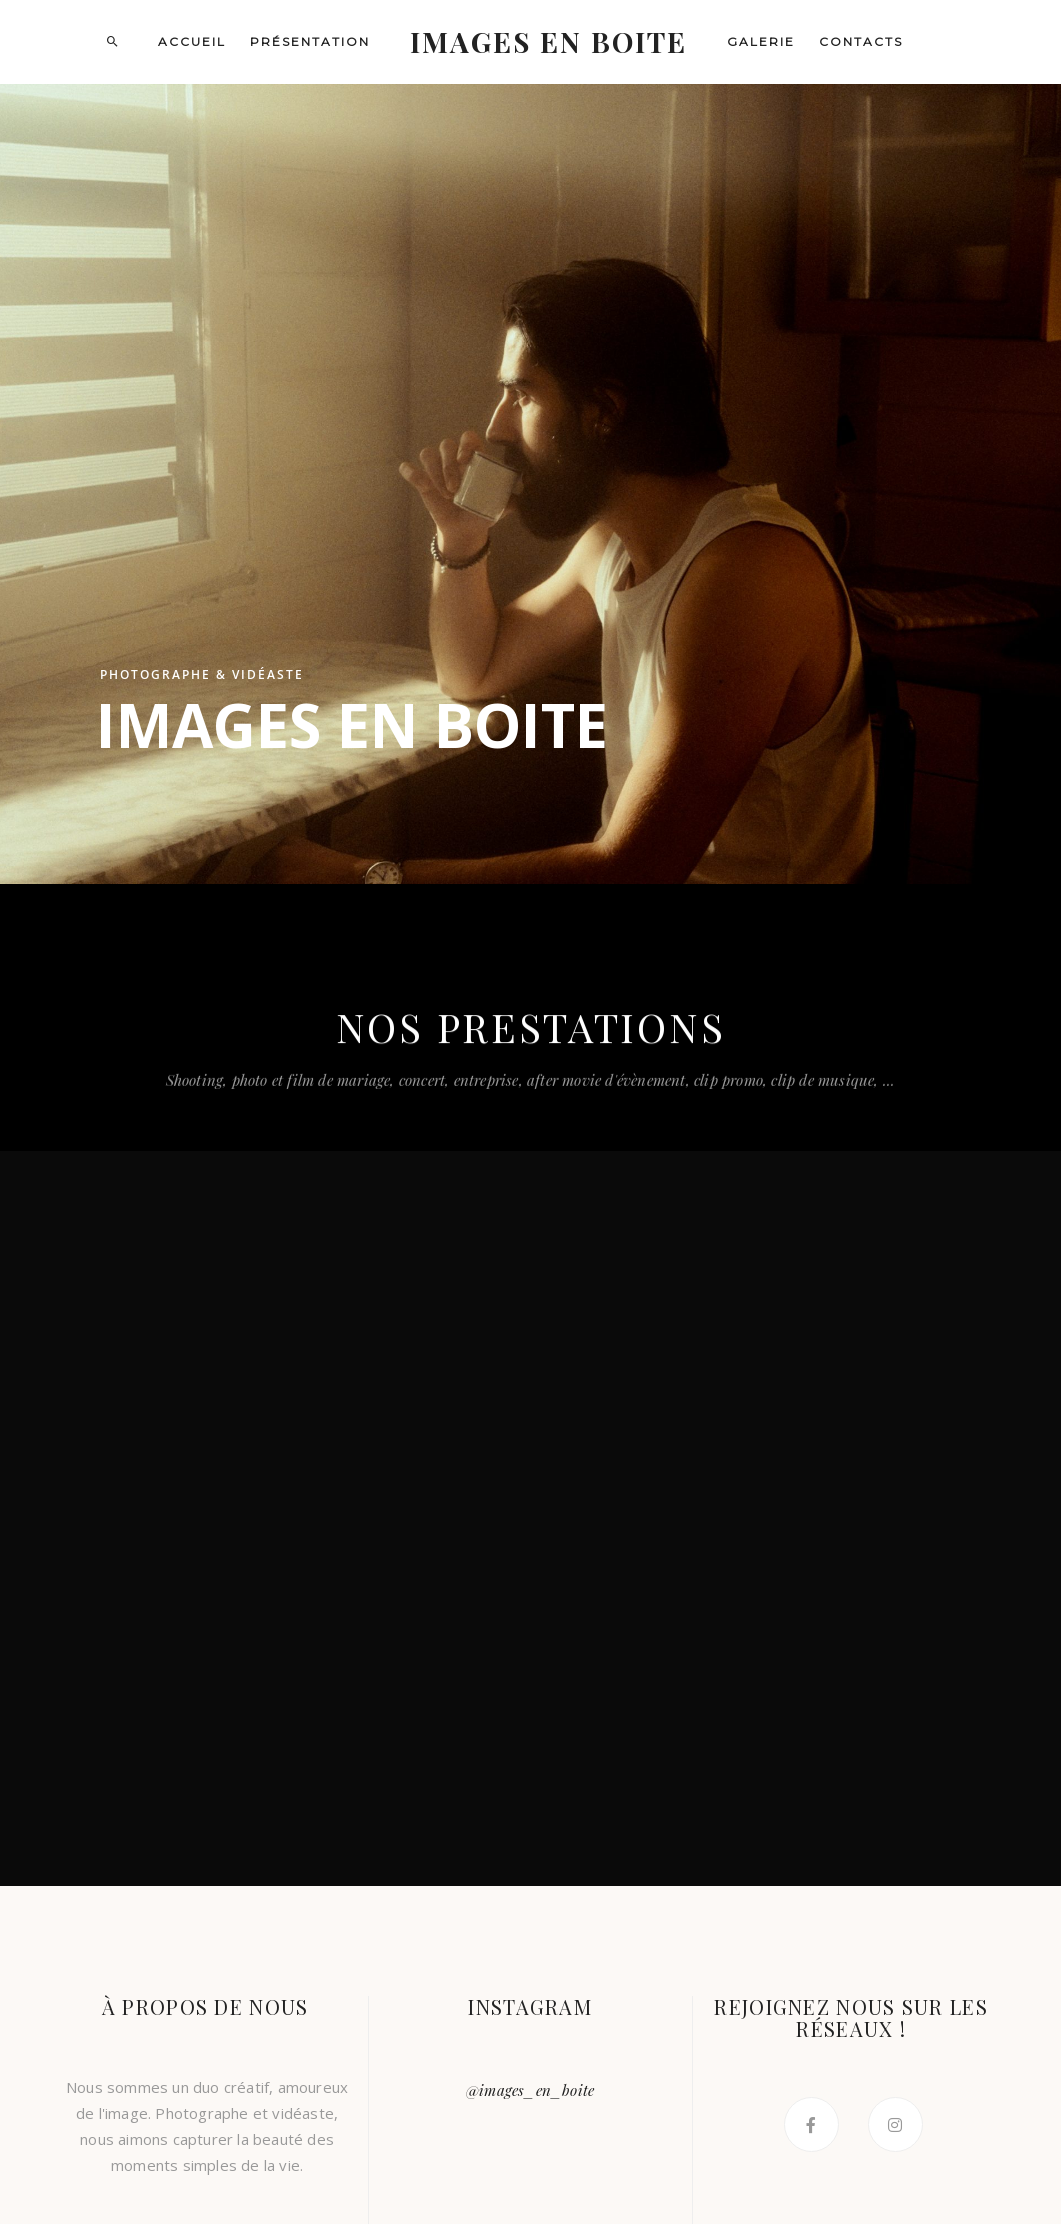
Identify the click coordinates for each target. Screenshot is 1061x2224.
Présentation (310, 41)
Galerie (761, 41)
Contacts (861, 41)
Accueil (192, 41)
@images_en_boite (530, 2090)
